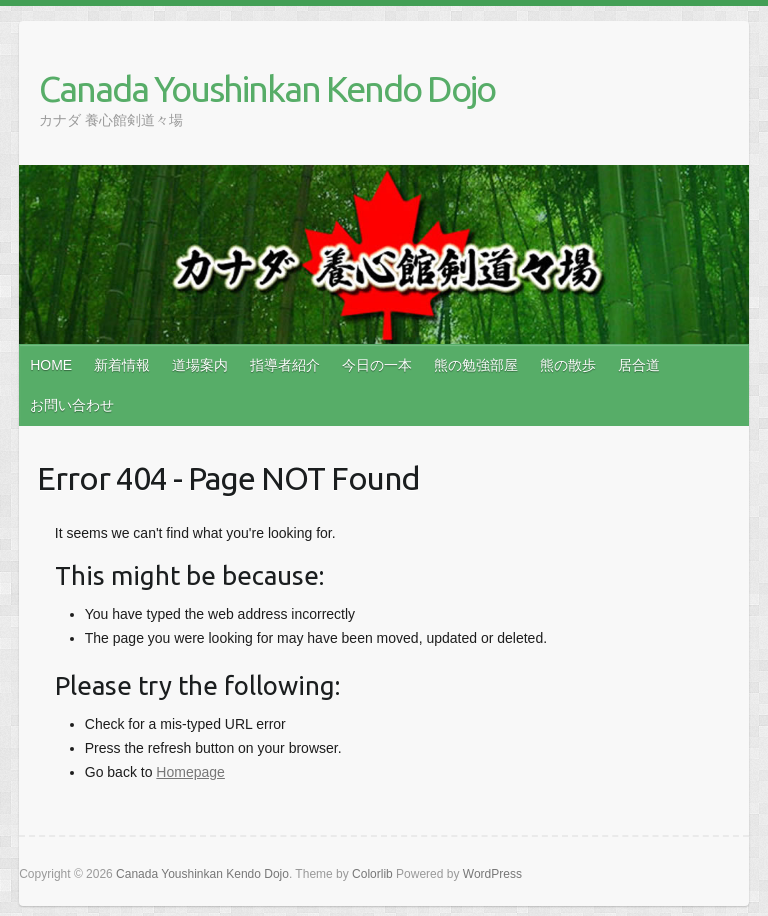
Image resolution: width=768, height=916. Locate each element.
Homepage (190, 772)
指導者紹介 (285, 365)
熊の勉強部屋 (476, 365)
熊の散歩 (568, 365)
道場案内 (200, 365)
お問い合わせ (72, 405)
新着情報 (122, 365)
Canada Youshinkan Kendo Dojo (267, 88)
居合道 (639, 365)
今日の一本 (377, 365)
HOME (51, 365)
